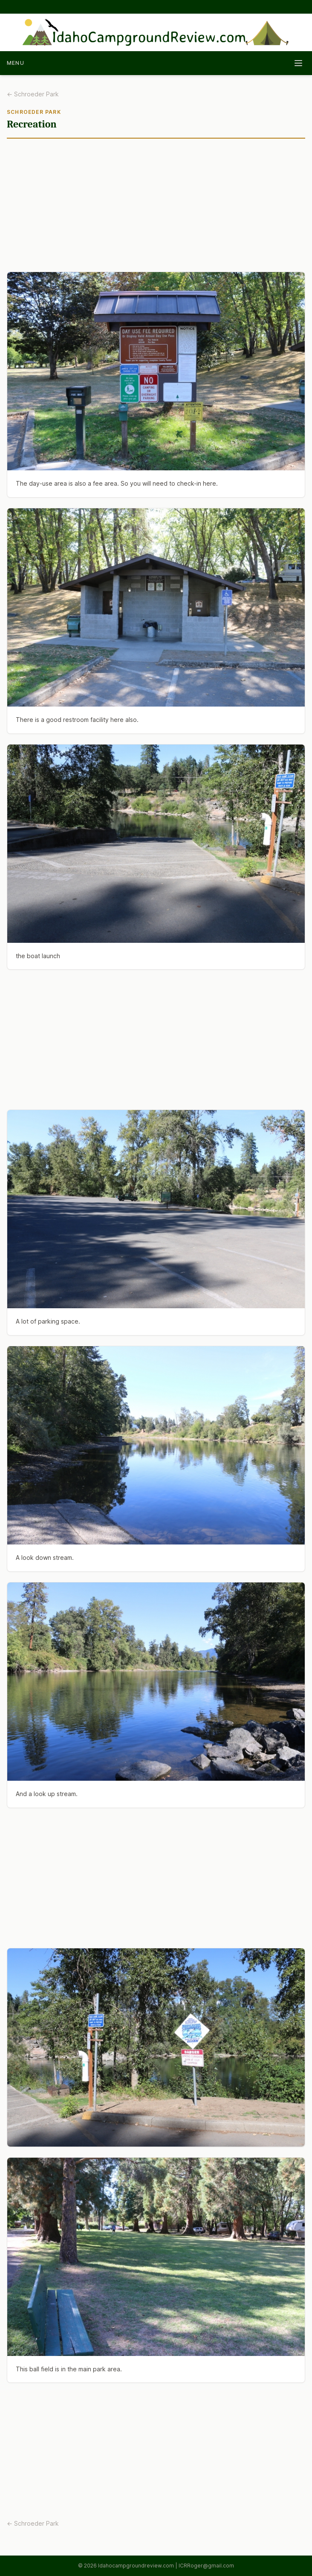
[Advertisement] (156, 208)
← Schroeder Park (33, 94)
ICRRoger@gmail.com (206, 2565)
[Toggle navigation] (298, 63)
